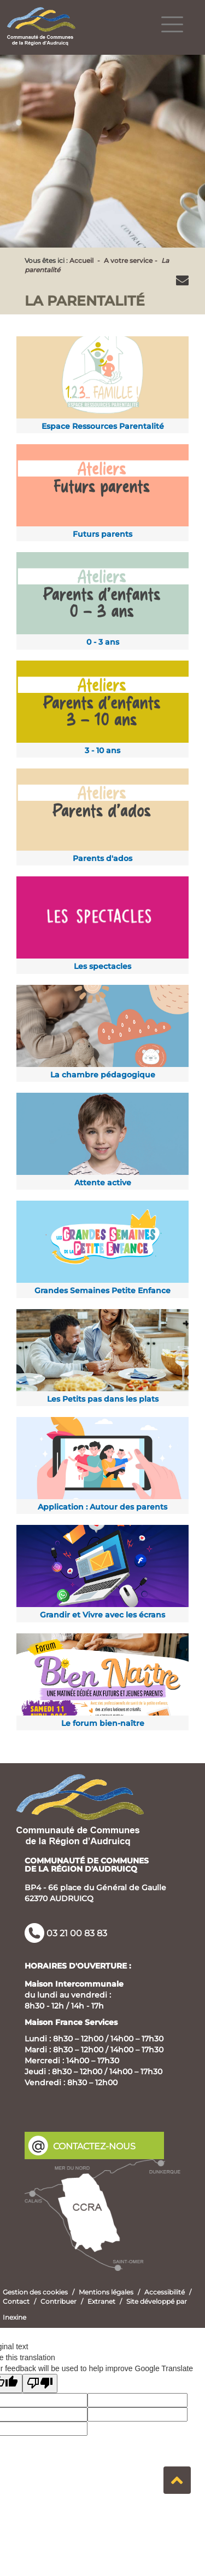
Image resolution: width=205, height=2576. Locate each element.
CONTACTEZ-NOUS (94, 2146)
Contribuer (58, 2301)
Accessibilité (164, 2292)
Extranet (101, 2301)
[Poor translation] (39, 2383)
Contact (16, 2301)
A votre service (128, 260)
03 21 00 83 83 (76, 1933)
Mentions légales (106, 2292)
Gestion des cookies (35, 2292)
